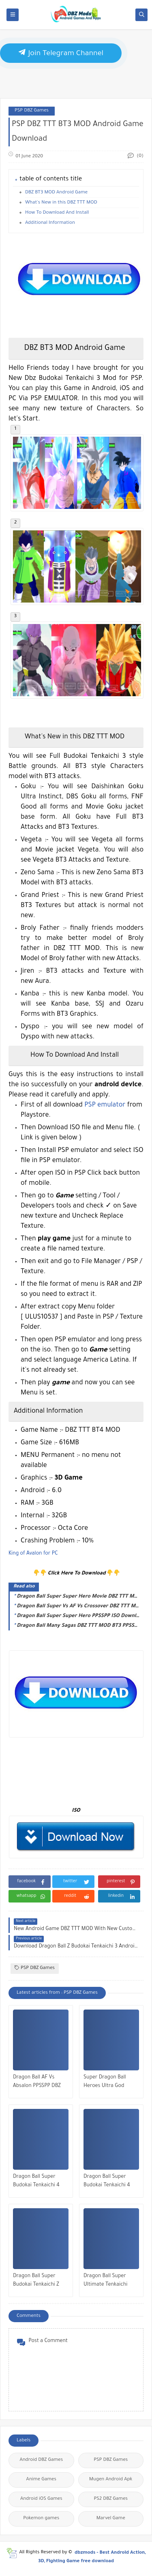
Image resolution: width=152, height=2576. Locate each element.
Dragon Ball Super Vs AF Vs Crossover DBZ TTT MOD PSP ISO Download (78, 1606)
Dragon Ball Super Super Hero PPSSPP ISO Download (78, 1616)
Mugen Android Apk (110, 2479)
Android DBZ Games (41, 2460)
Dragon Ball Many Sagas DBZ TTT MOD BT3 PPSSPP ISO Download (78, 1626)
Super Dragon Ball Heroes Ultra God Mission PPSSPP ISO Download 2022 (106, 2083)
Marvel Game (110, 2518)
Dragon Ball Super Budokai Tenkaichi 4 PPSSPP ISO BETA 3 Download (106, 2182)
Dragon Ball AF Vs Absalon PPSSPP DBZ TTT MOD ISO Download (37, 2083)
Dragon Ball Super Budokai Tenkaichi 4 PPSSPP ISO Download (38, 2182)
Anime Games (41, 2479)
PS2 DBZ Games (111, 2499)
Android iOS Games (41, 2499)
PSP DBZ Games (32, 111)
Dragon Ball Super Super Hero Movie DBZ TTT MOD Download (78, 1597)
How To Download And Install (57, 213)
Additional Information (50, 223)
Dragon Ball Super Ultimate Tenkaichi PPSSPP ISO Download (109, 2281)
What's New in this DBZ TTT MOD (61, 203)
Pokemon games (41, 2518)
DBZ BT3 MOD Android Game (56, 192)
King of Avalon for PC (33, 1554)
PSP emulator (104, 1105)
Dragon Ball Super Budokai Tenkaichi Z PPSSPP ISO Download (38, 2281)
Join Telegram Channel (60, 52)
